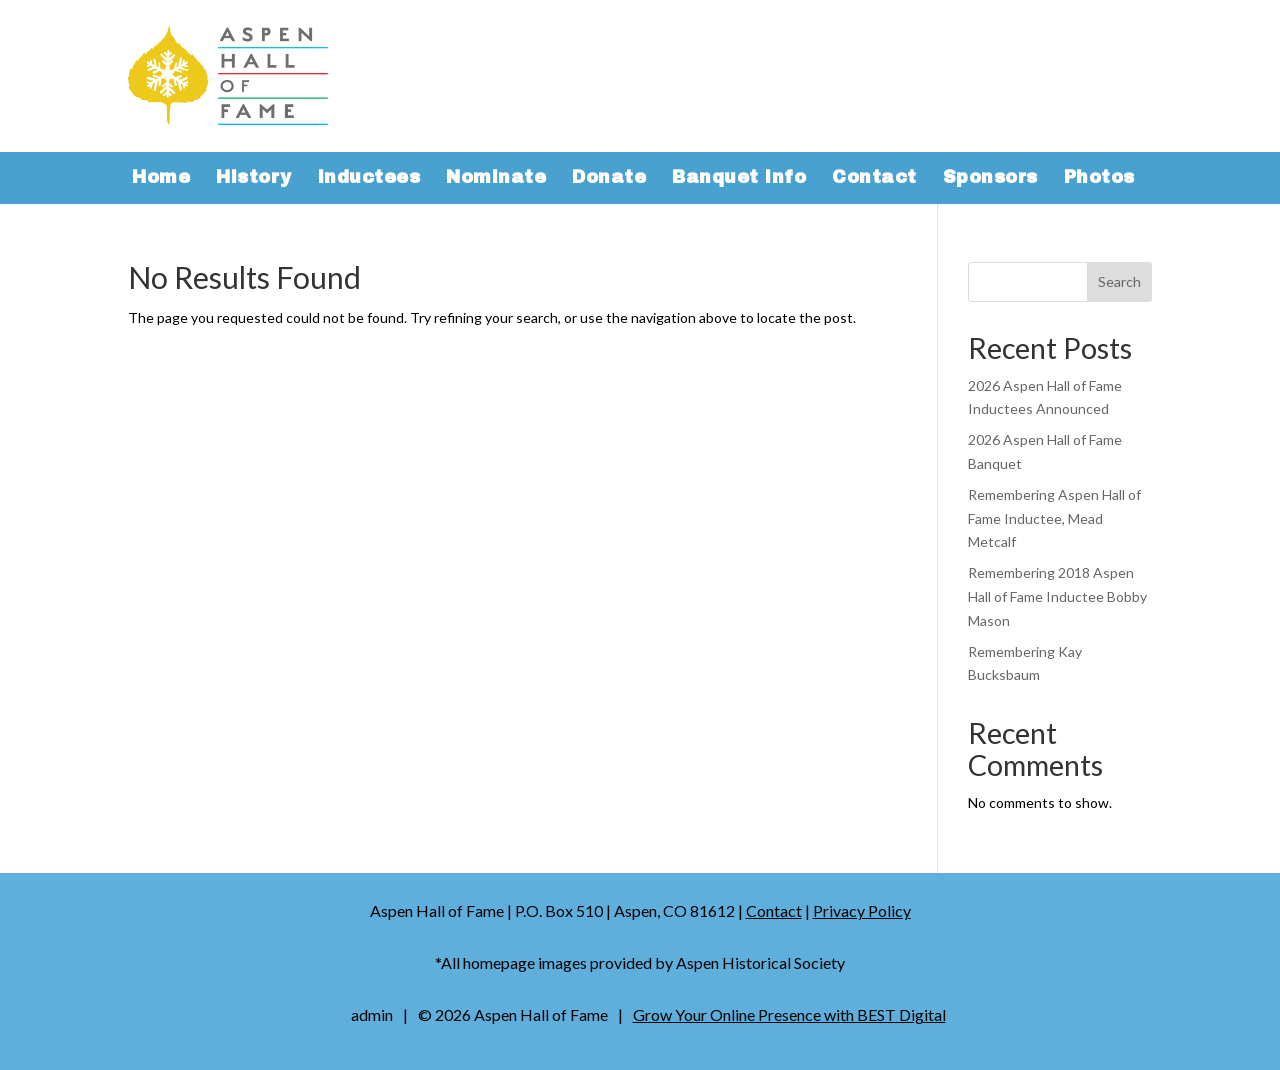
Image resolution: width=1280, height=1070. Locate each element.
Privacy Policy (862, 910)
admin (372, 1014)
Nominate (496, 179)
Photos (1099, 179)
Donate (609, 179)
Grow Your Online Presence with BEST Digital (789, 1014)
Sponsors (990, 179)
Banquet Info (739, 179)
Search (1119, 281)
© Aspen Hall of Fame (513, 1014)
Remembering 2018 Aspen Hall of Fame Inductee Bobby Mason (1057, 596)
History (254, 179)
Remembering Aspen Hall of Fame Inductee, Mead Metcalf (1054, 518)
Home (161, 179)
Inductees (369, 179)
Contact (874, 179)
